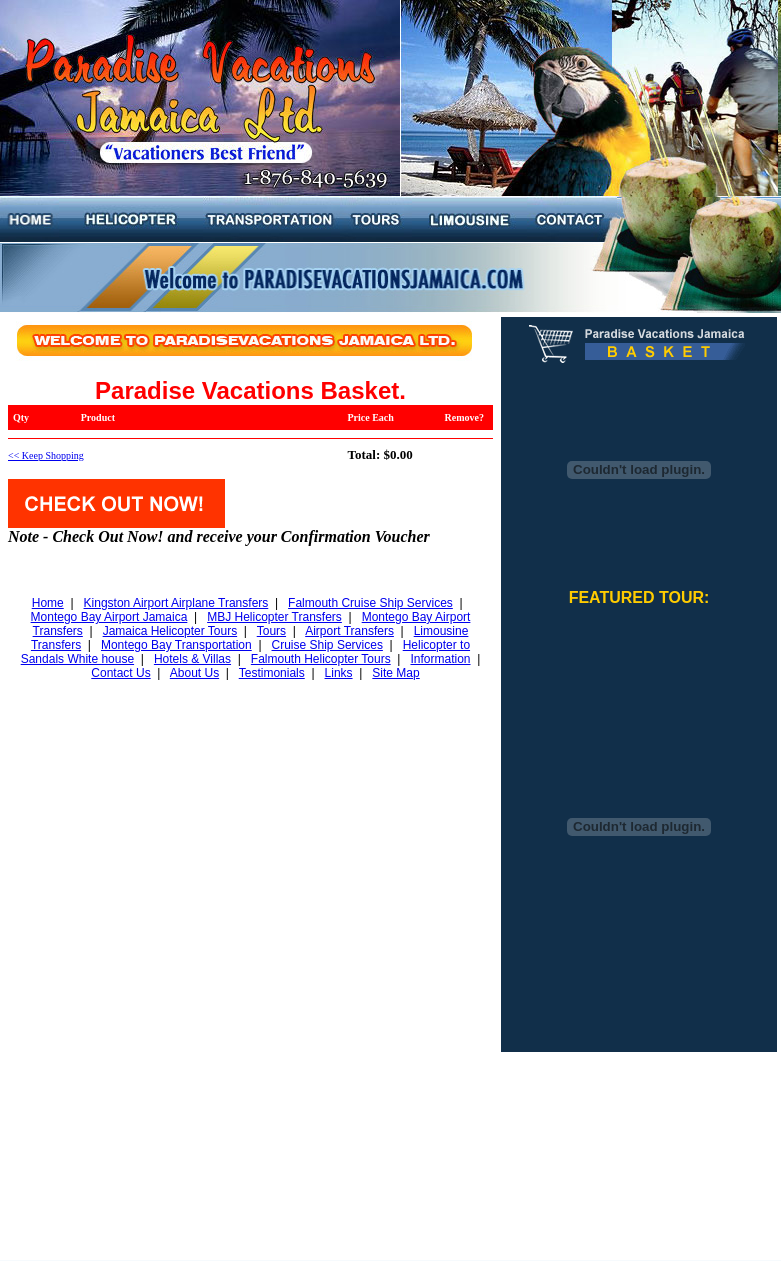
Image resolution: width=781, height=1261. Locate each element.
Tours (271, 631)
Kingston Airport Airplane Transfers (176, 603)
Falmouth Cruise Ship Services (370, 603)
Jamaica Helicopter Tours (170, 631)
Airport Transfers (349, 631)
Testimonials (272, 673)
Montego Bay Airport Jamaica (109, 617)
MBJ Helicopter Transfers (274, 617)
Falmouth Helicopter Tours (321, 659)
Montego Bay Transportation (176, 645)
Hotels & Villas (192, 659)
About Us (194, 673)
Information (440, 659)
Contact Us (120, 673)
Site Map (395, 673)
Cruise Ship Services (327, 645)
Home (48, 603)
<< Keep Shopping (46, 455)
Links (339, 673)
